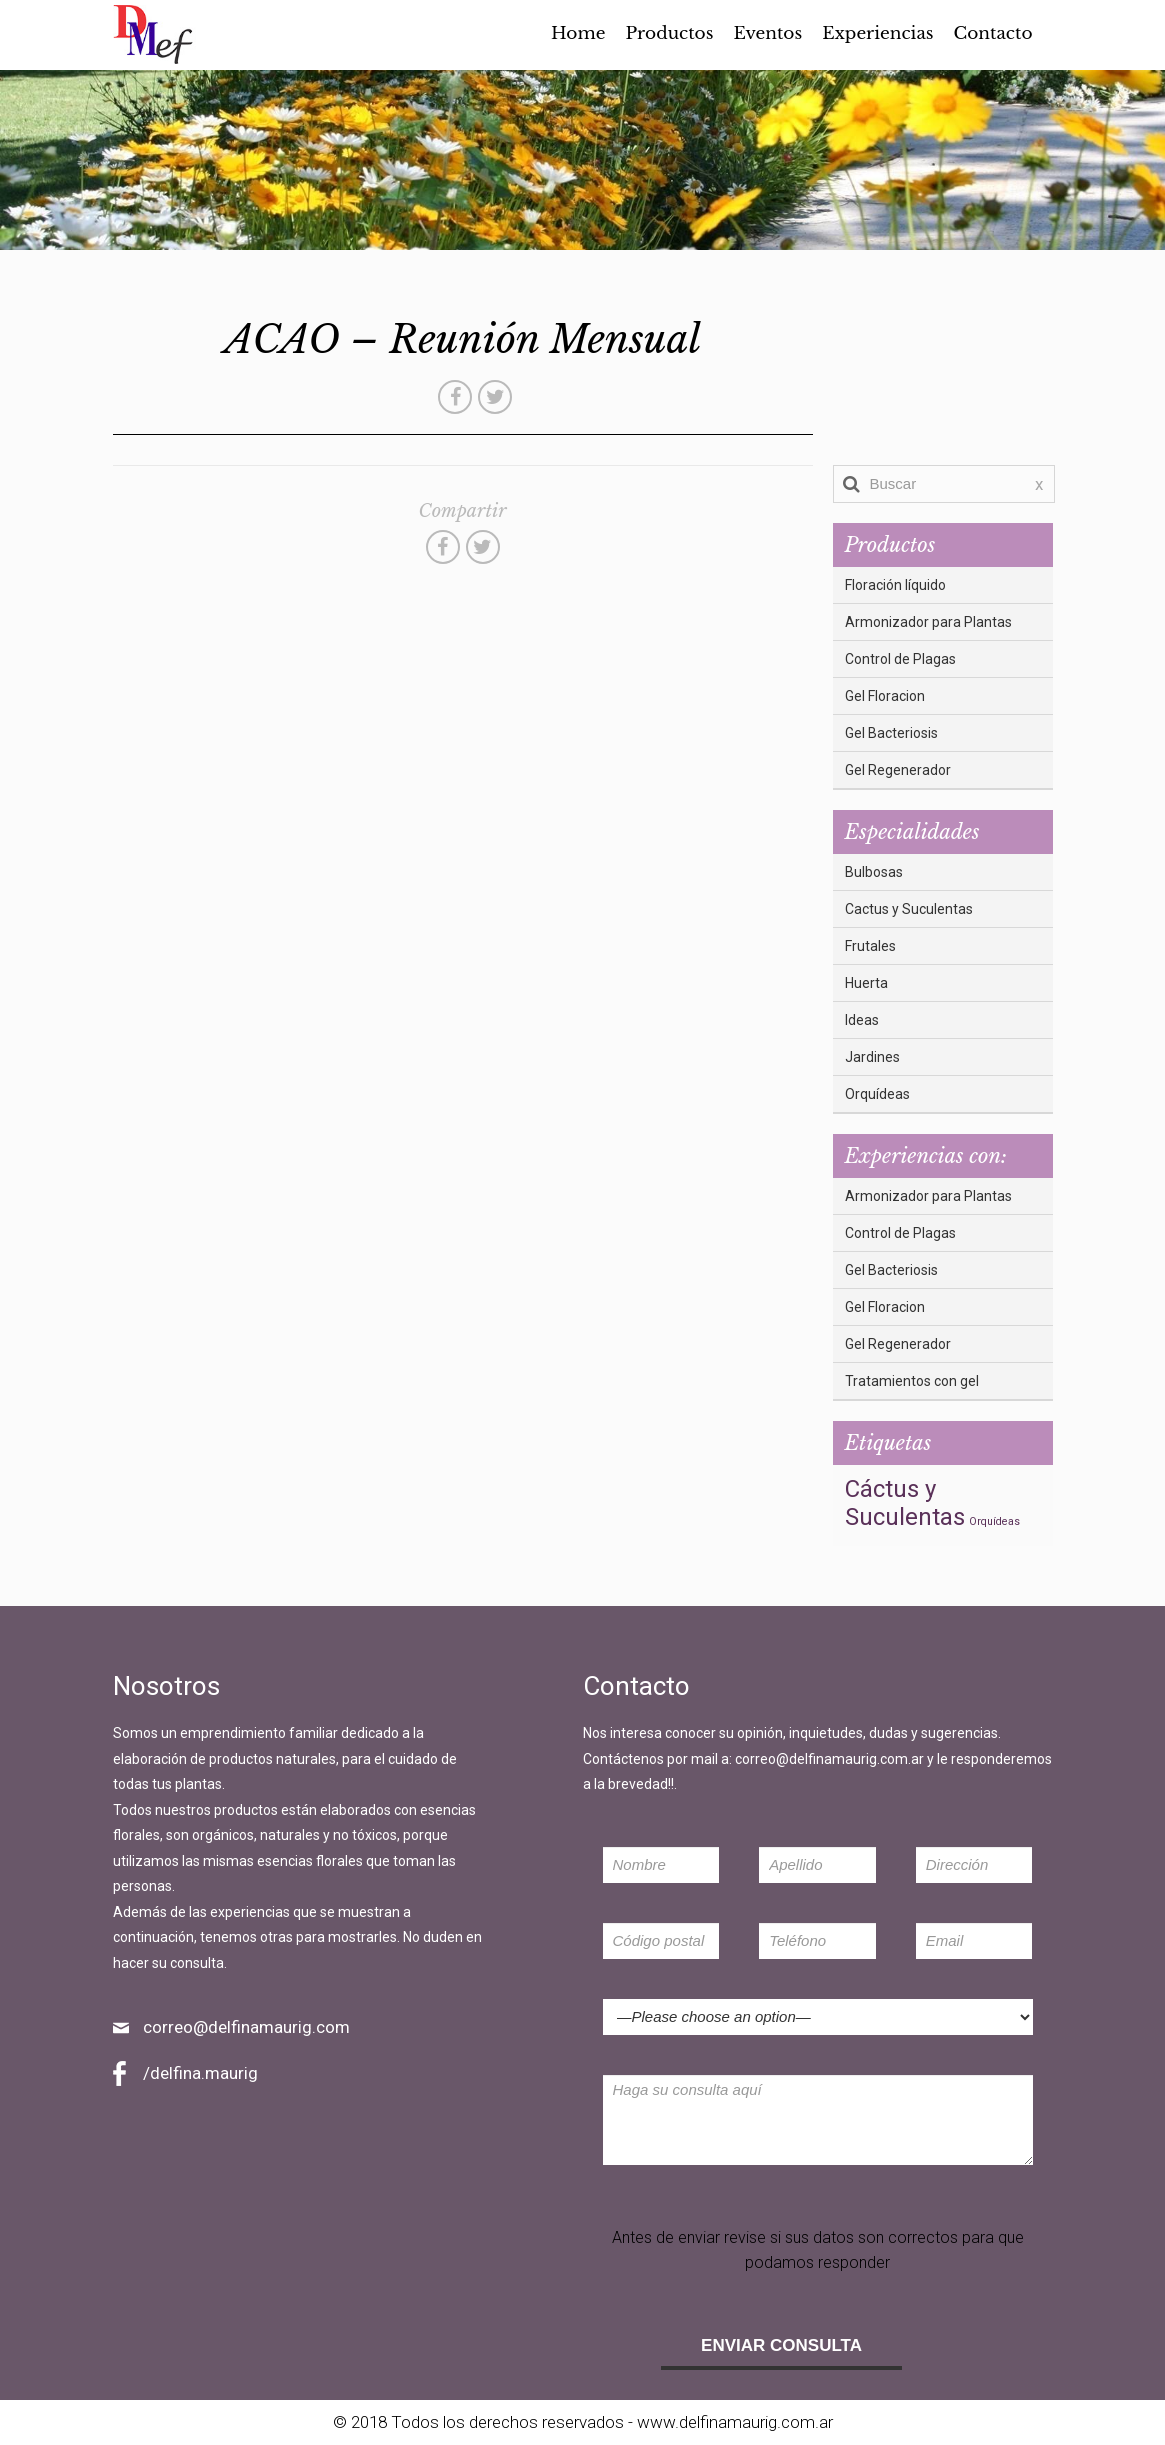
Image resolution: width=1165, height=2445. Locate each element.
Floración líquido (895, 585)
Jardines (872, 1057)
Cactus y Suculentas (909, 909)
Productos (669, 34)
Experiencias (877, 34)
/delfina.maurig (200, 2073)
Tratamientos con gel (912, 1381)
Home (578, 34)
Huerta (866, 983)
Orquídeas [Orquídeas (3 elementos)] (994, 1521)
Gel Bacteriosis (891, 733)
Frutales (870, 946)
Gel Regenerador (898, 770)
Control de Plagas (900, 659)
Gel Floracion (885, 696)
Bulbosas (874, 872)
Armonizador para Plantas (928, 622)
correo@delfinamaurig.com (246, 2027)
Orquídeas (877, 1094)
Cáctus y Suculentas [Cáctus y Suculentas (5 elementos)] (905, 1503)
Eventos (767, 34)
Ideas (862, 1020)
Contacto (993, 34)
